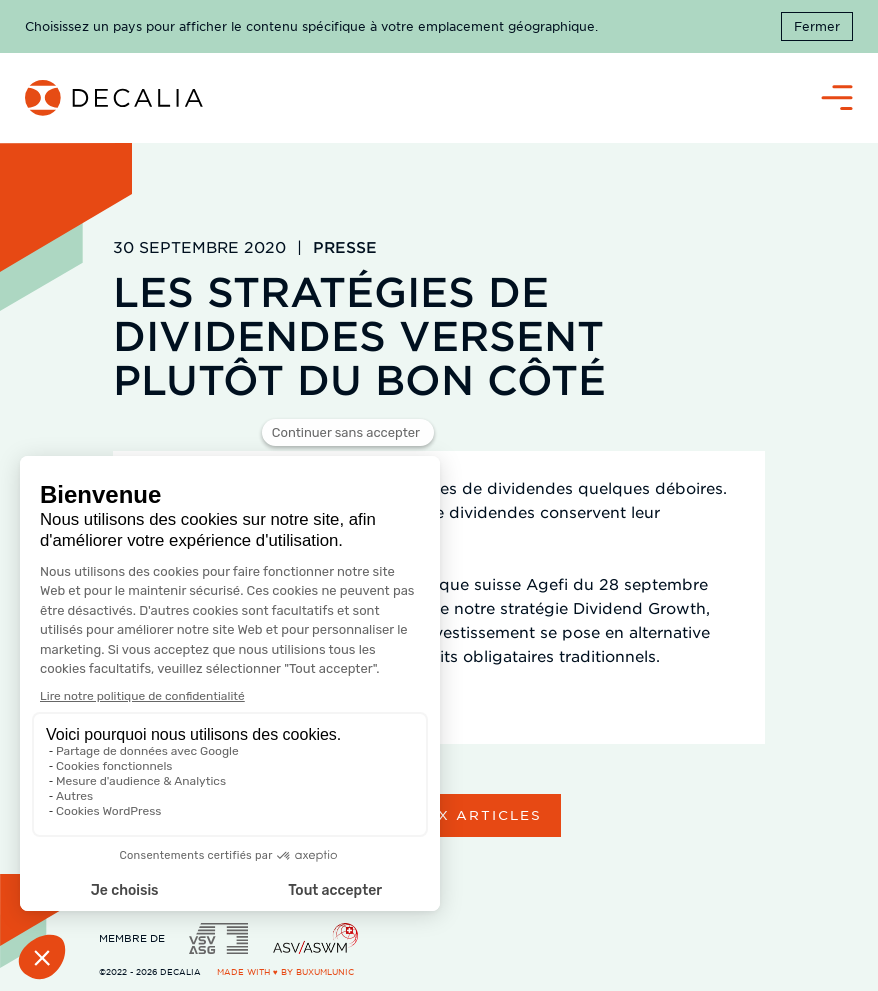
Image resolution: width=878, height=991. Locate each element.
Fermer (817, 26)
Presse (345, 246)
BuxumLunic (325, 971)
